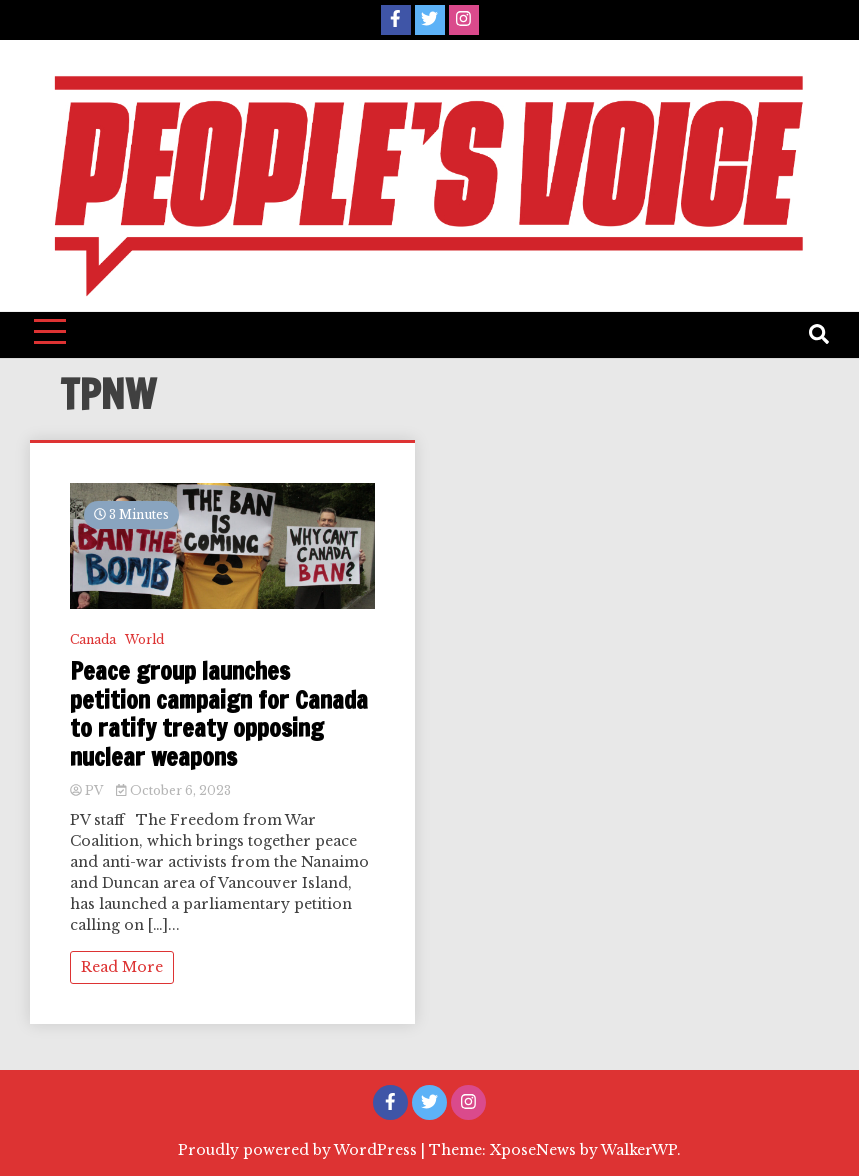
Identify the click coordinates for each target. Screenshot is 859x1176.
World (144, 639)
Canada (93, 639)
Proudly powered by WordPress (299, 1150)
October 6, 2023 (173, 790)
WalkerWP (639, 1150)
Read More (122, 967)
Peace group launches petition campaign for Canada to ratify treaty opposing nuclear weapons (219, 714)
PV (88, 790)
